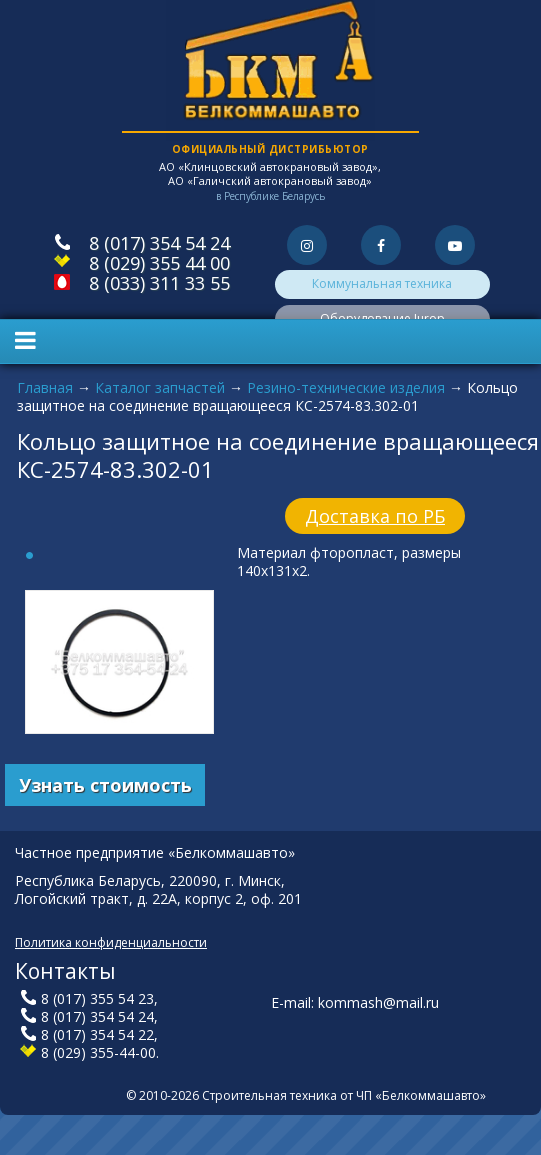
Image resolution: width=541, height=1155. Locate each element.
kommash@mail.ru (378, 1002)
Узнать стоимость (105, 785)
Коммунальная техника (382, 283)
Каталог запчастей (160, 387)
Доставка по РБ (375, 516)
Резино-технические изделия (346, 387)
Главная (45, 387)
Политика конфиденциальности (111, 942)
